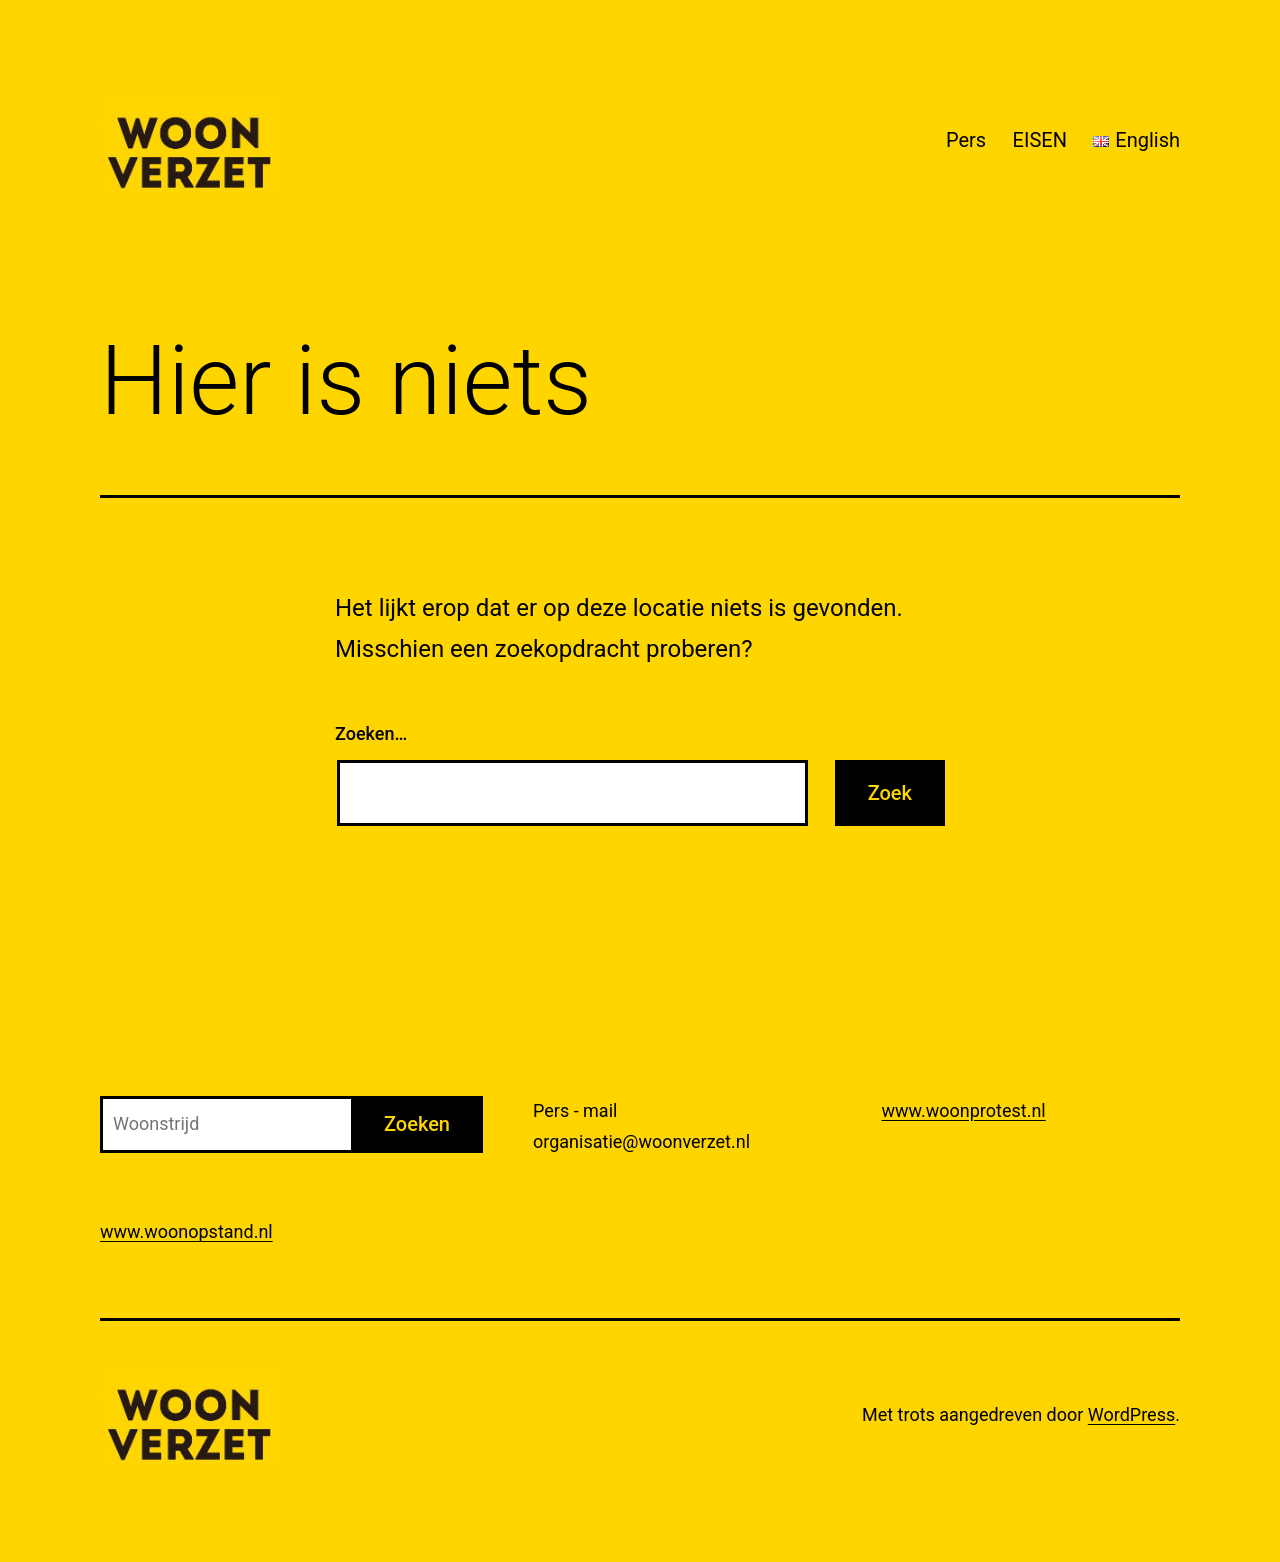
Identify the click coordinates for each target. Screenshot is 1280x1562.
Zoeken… (371, 733)
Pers (966, 140)
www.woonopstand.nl (186, 1231)
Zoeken (417, 1124)
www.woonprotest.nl (964, 1110)
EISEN (1040, 140)
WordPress (1131, 1414)
